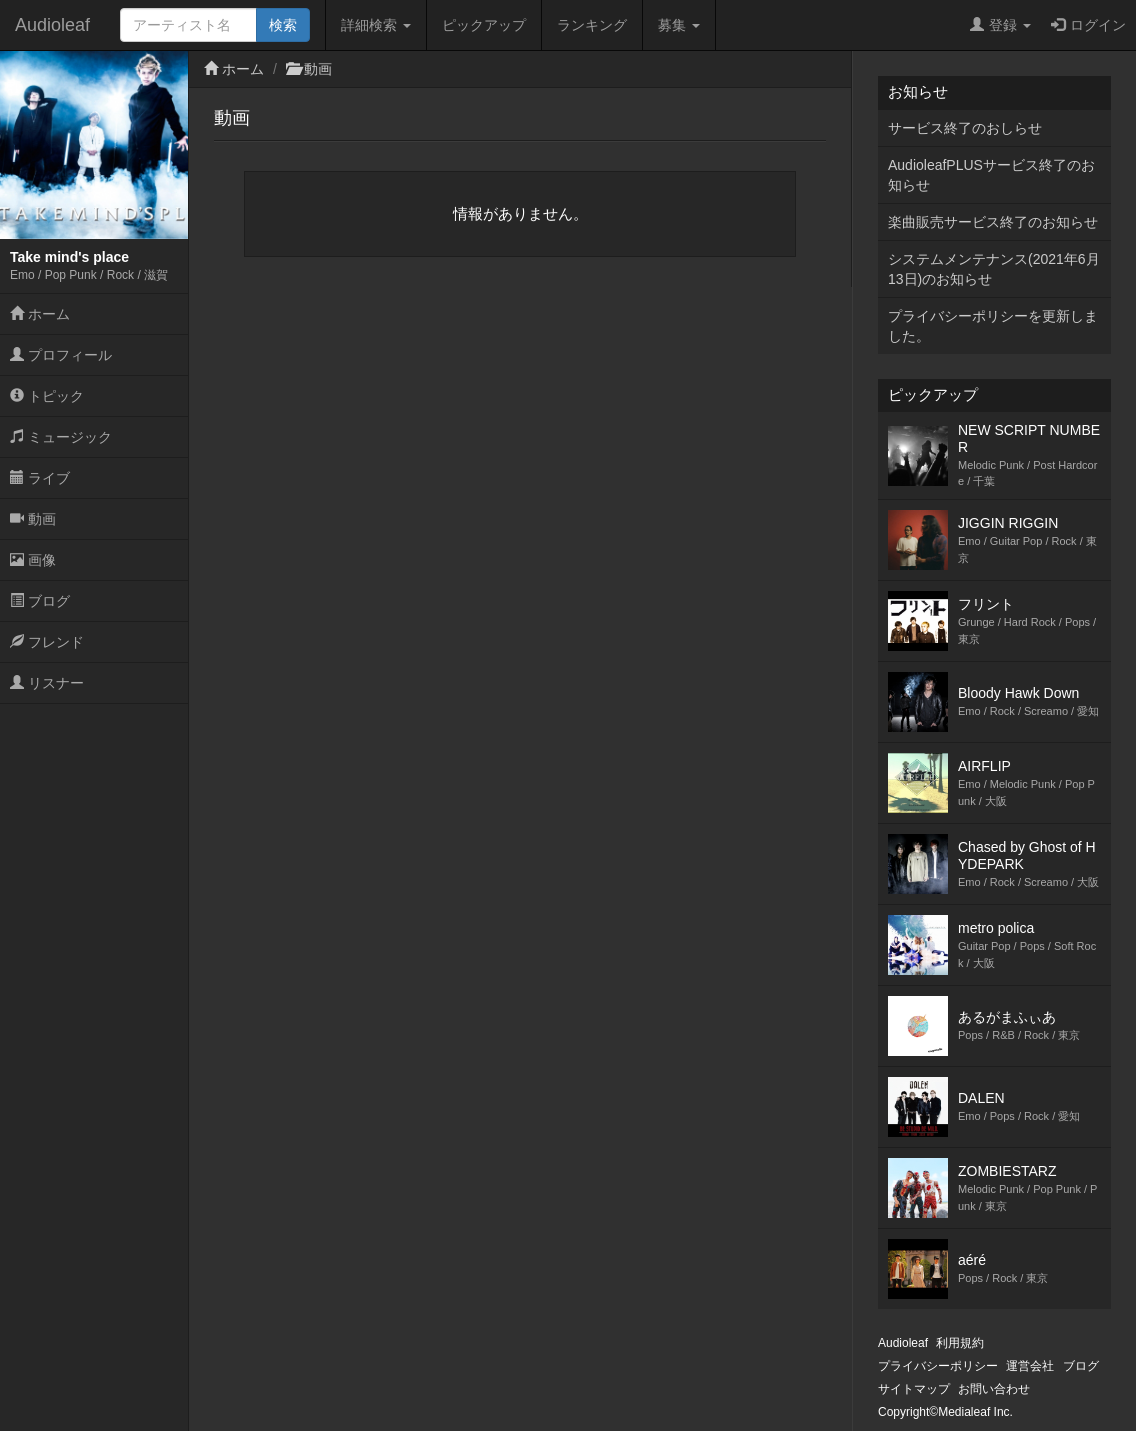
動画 (33, 519)
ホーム (40, 314)
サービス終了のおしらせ (965, 128)
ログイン (1088, 25)
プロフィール (61, 355)
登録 (1000, 25)
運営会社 (1030, 1366)
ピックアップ (484, 25)
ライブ (40, 478)
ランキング (592, 25)
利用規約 (960, 1343)
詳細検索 (376, 25)
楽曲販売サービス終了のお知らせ (993, 222)
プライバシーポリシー (938, 1366)
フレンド (47, 642)
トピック (47, 396)
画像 (33, 560)
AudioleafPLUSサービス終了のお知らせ (991, 175)
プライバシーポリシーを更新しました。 (993, 326)
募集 (679, 25)
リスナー (47, 683)
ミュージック (61, 437)
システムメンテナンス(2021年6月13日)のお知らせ (994, 269)
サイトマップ (914, 1389)
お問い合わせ (994, 1389)
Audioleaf (52, 25)
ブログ (40, 601)
